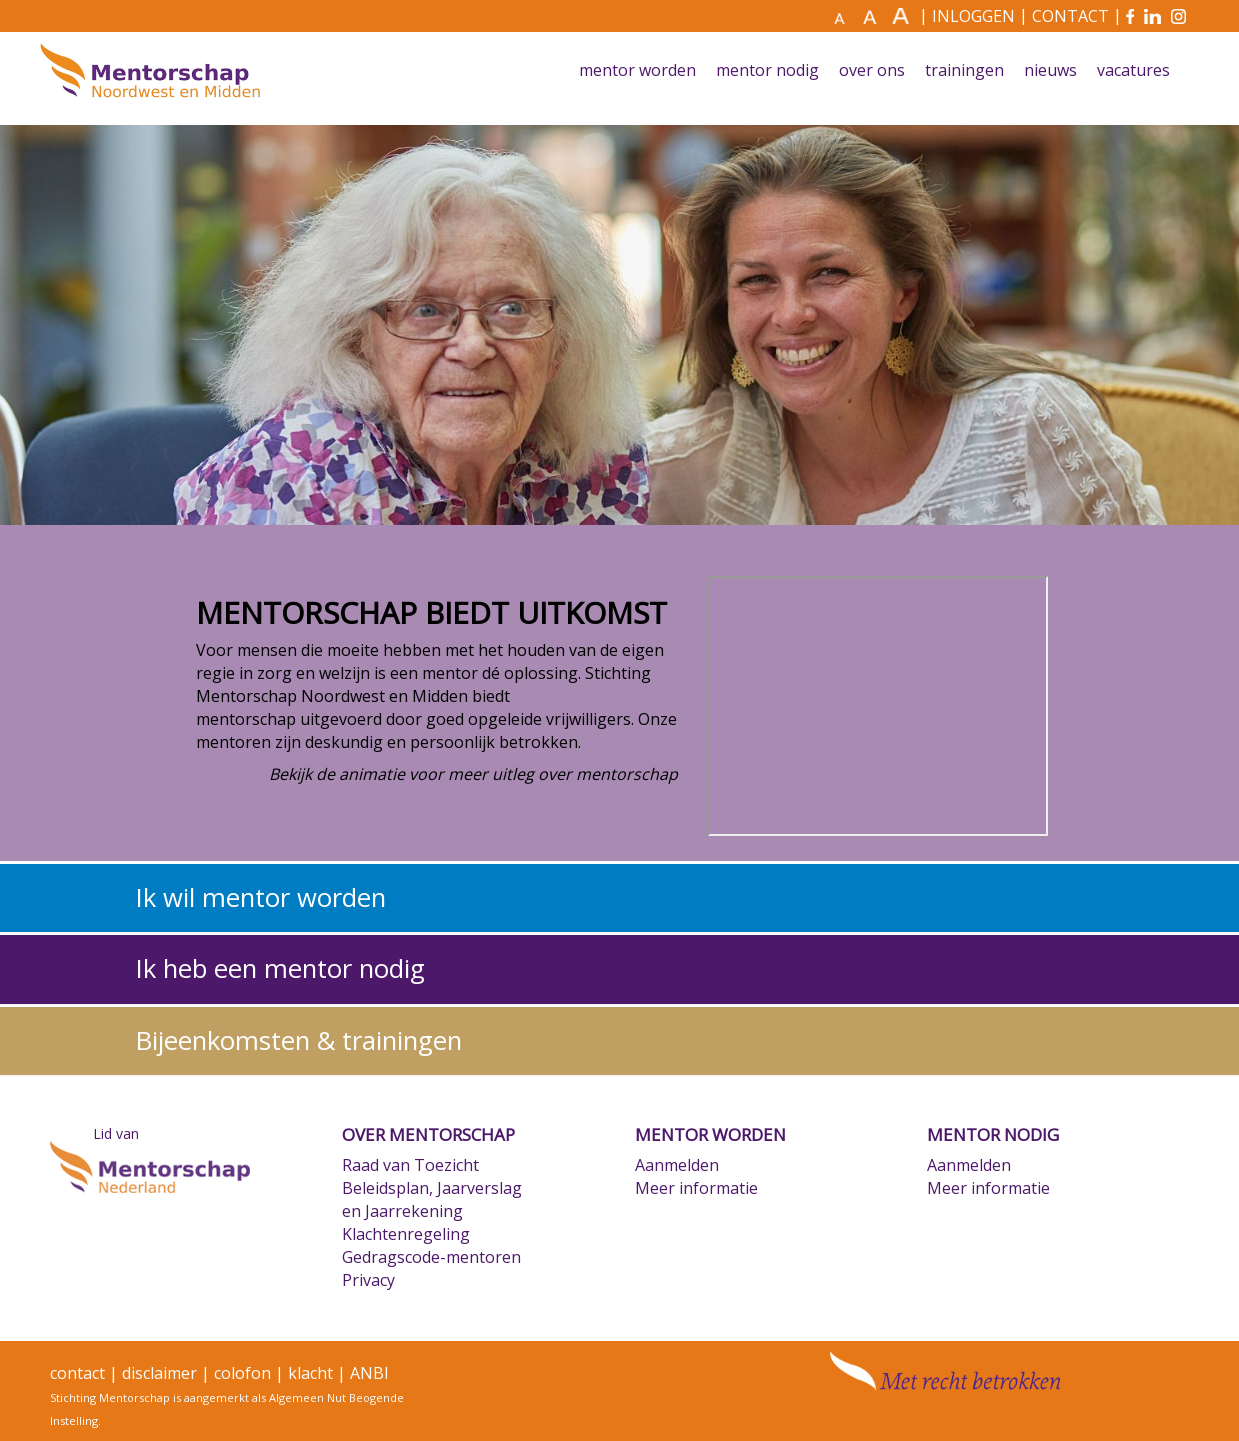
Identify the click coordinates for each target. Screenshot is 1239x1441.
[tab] (619, 898)
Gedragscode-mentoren (431, 1257)
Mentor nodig (767, 70)
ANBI (369, 1373)
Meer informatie (696, 1188)
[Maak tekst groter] (874, 16)
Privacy (368, 1280)
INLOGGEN (973, 16)
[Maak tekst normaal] (845, 17)
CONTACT (1070, 16)
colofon (242, 1373)
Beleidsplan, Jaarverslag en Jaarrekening (432, 1199)
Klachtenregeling (406, 1234)
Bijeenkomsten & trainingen (299, 1040)
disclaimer (159, 1373)
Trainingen (964, 70)
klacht (310, 1373)
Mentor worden (637, 70)
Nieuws (1050, 70)
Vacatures (1133, 70)
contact (77, 1373)
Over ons (872, 70)
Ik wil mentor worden (261, 897)
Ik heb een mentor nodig (280, 968)
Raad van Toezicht (410, 1165)
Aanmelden (677, 1165)
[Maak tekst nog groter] (903, 16)
